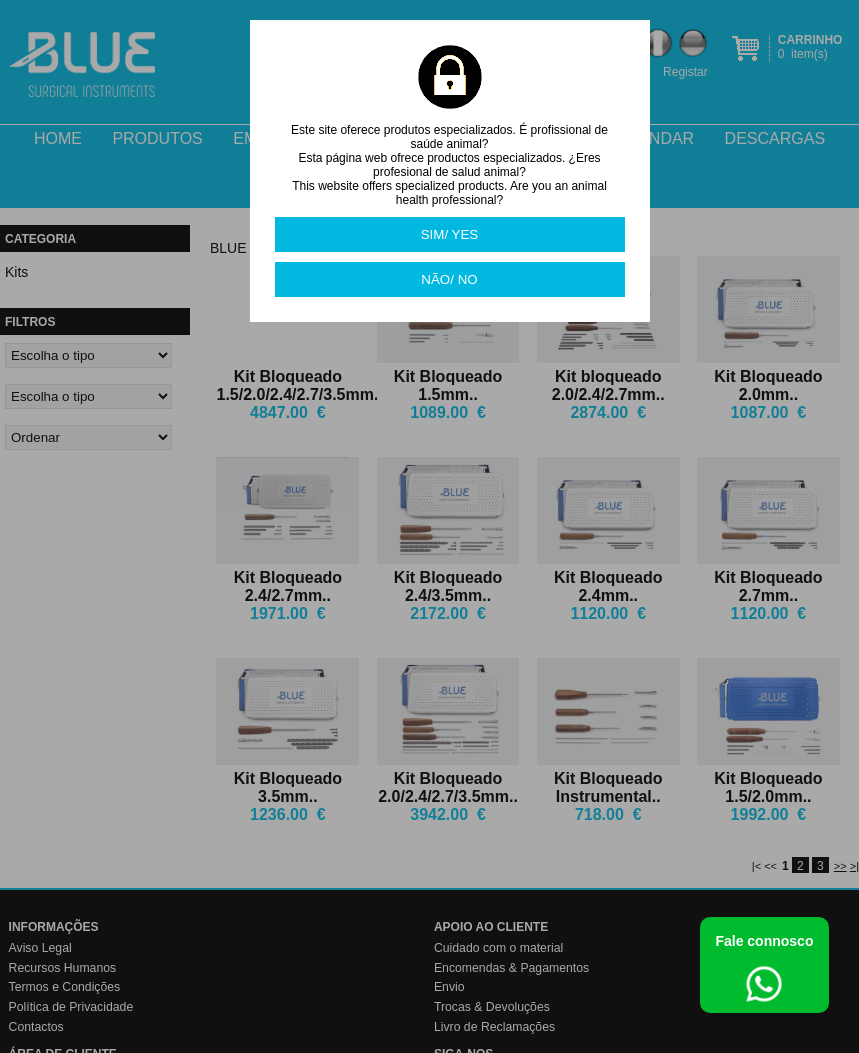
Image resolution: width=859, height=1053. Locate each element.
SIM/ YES (450, 234)
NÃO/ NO (449, 279)
